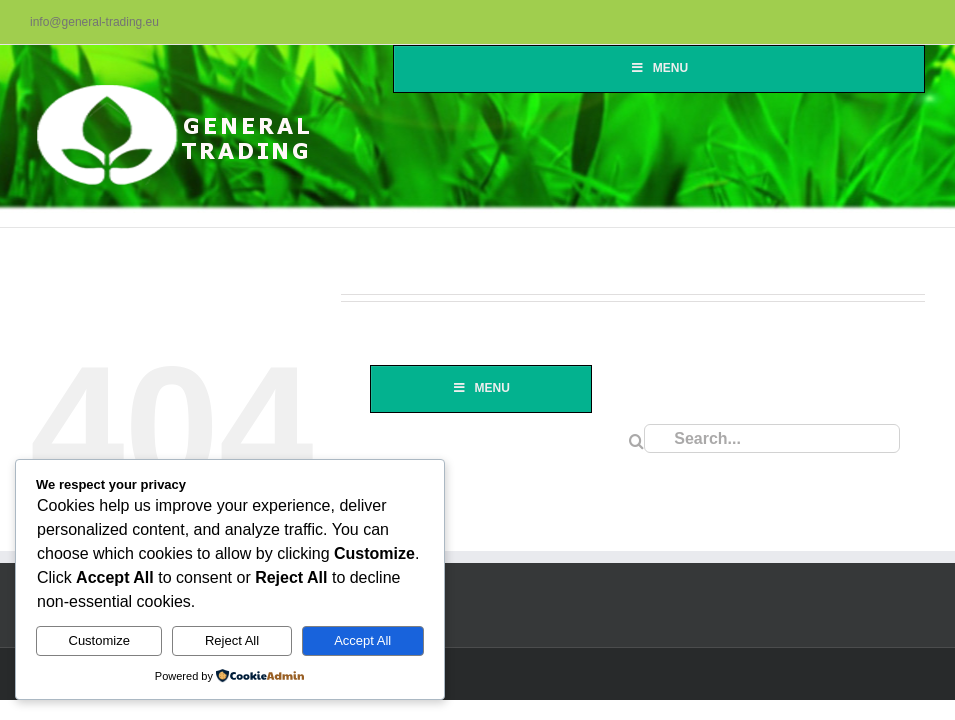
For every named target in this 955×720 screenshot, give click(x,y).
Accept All (362, 640)
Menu (659, 68)
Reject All (232, 640)
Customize (99, 640)
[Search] (636, 441)
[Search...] (772, 438)
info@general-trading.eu (94, 22)
